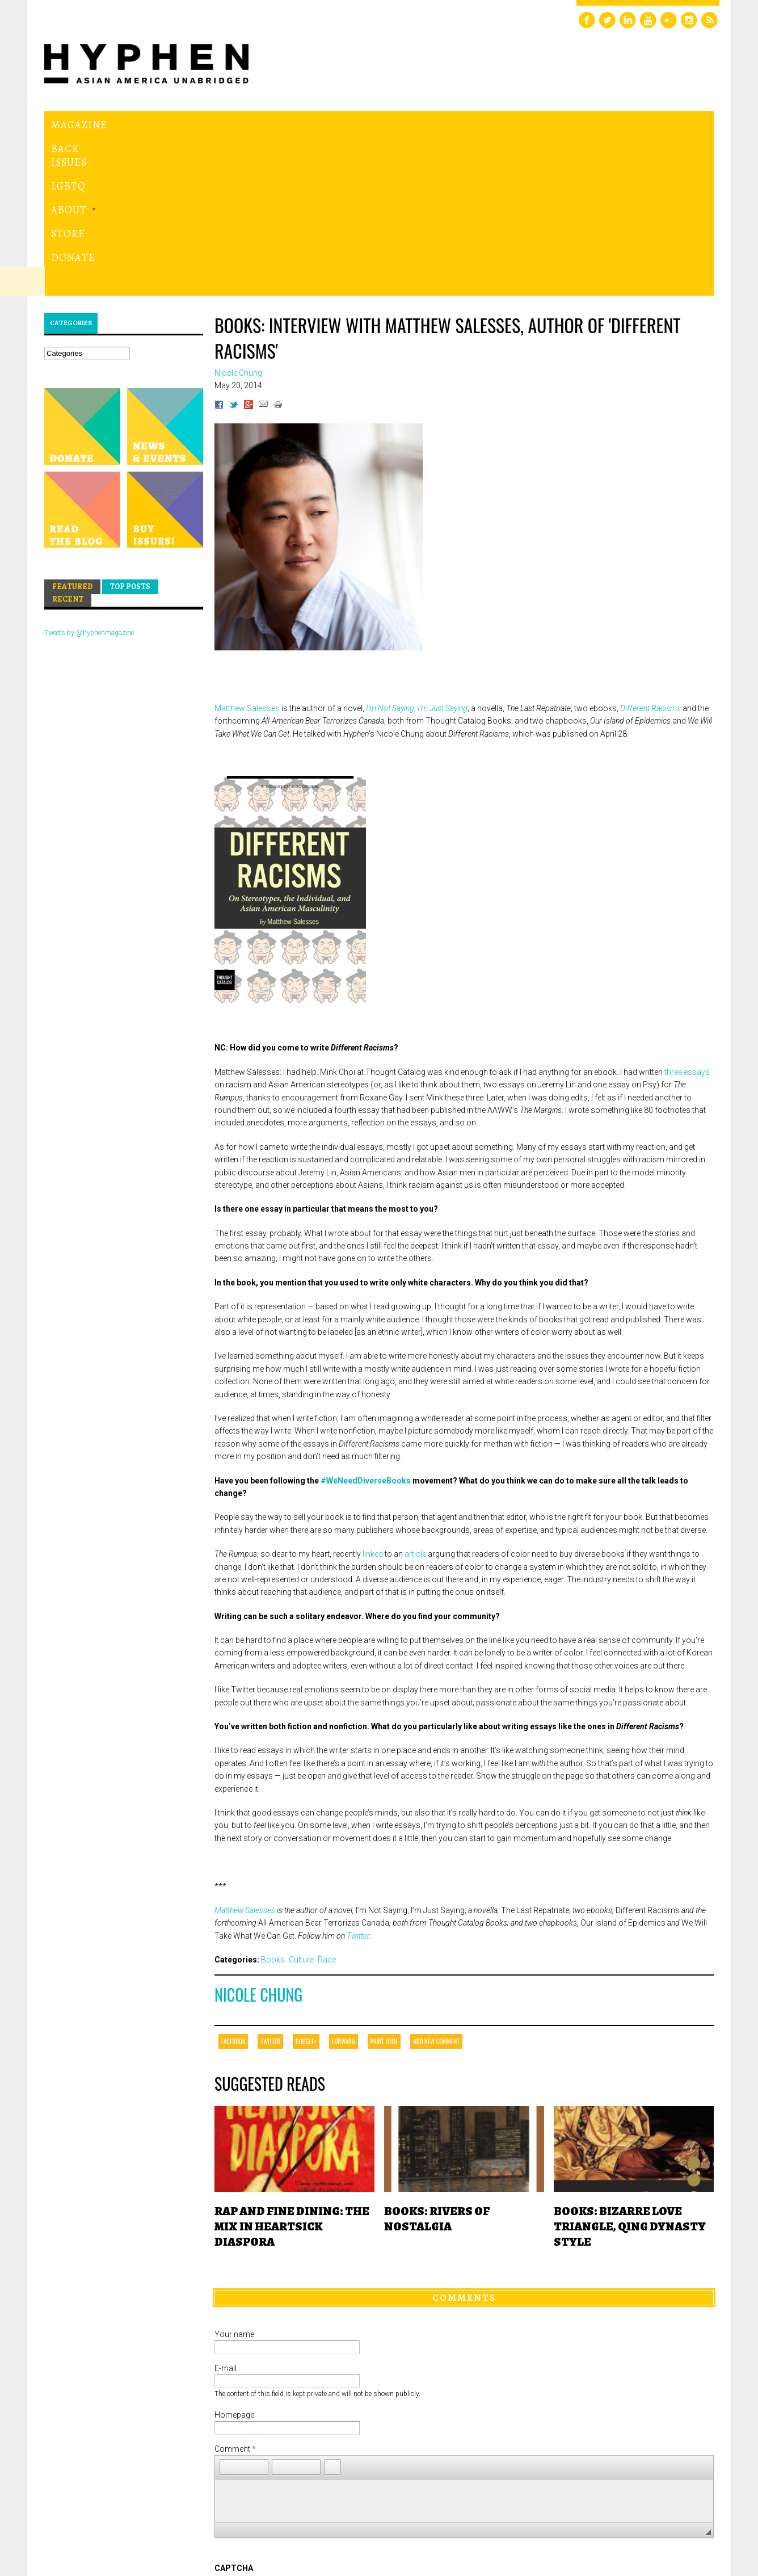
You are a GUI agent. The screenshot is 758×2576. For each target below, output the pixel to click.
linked (373, 1397)
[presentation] (300, 2453)
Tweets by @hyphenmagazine (89, 477)
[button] (228, 2310)
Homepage (234, 2258)
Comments (464, 2141)
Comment (235, 2292)
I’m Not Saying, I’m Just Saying (417, 552)
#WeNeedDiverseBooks (366, 1324)
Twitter (358, 1779)
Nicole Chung (258, 1838)
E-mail (225, 2211)
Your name (234, 2177)
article (415, 1397)
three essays (687, 915)
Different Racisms (650, 552)
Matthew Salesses (247, 552)
